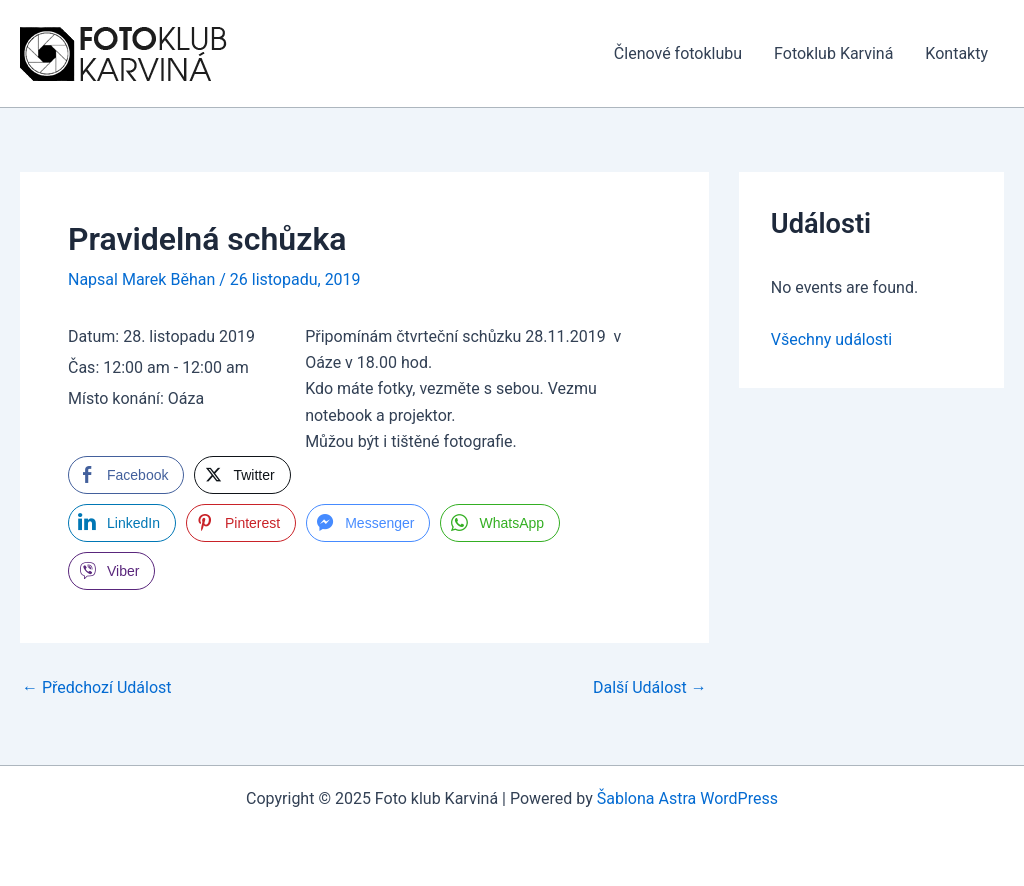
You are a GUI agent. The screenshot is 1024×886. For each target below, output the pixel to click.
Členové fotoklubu (678, 53)
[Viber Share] (111, 571)
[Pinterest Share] (241, 523)
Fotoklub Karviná (833, 53)
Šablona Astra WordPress (687, 798)
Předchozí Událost (97, 688)
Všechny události (831, 339)
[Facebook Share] (126, 475)
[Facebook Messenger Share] (368, 523)
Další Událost (650, 688)
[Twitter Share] (242, 475)
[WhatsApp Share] (500, 523)
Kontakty (956, 53)
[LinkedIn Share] (122, 523)
